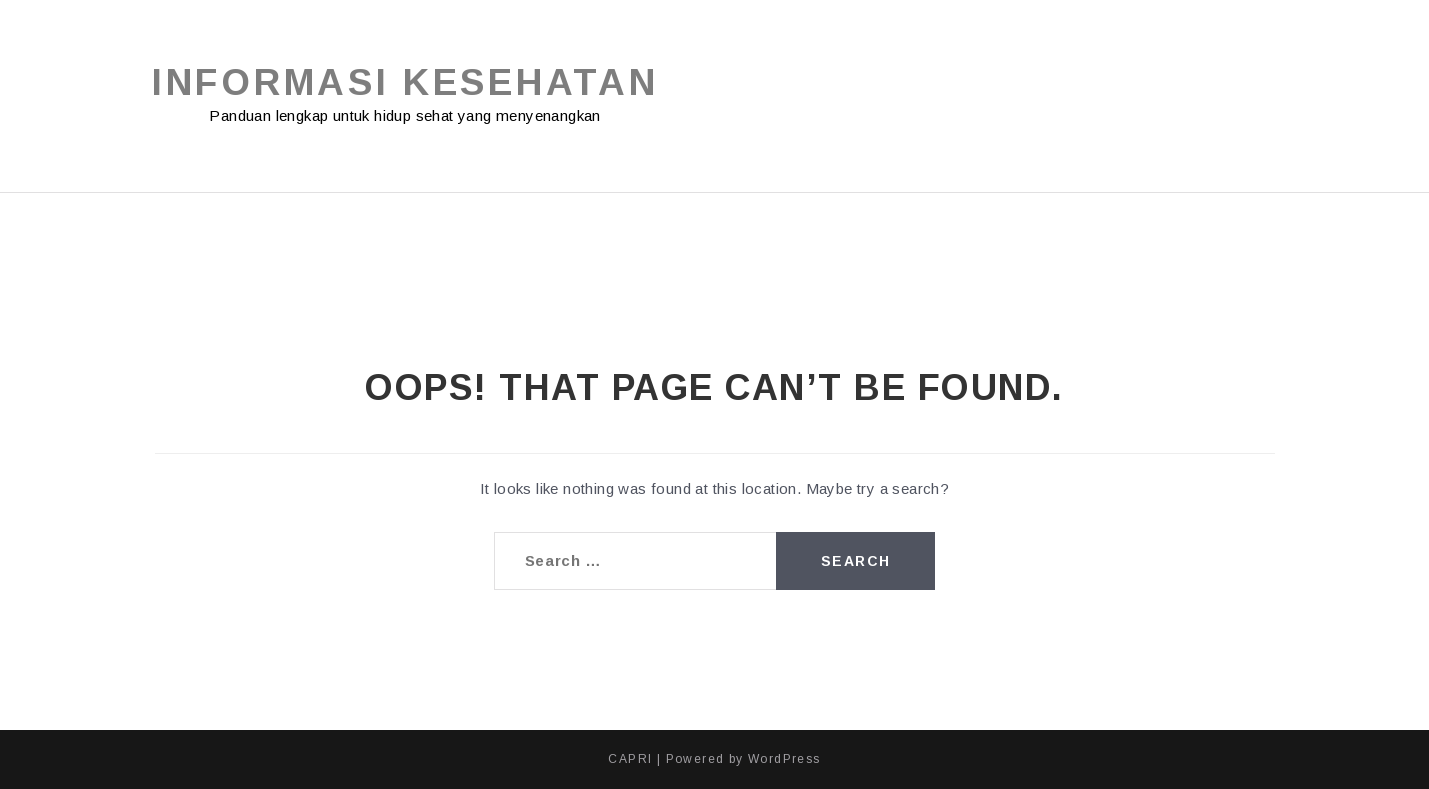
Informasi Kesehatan (405, 82)
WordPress (784, 759)
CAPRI (630, 759)
